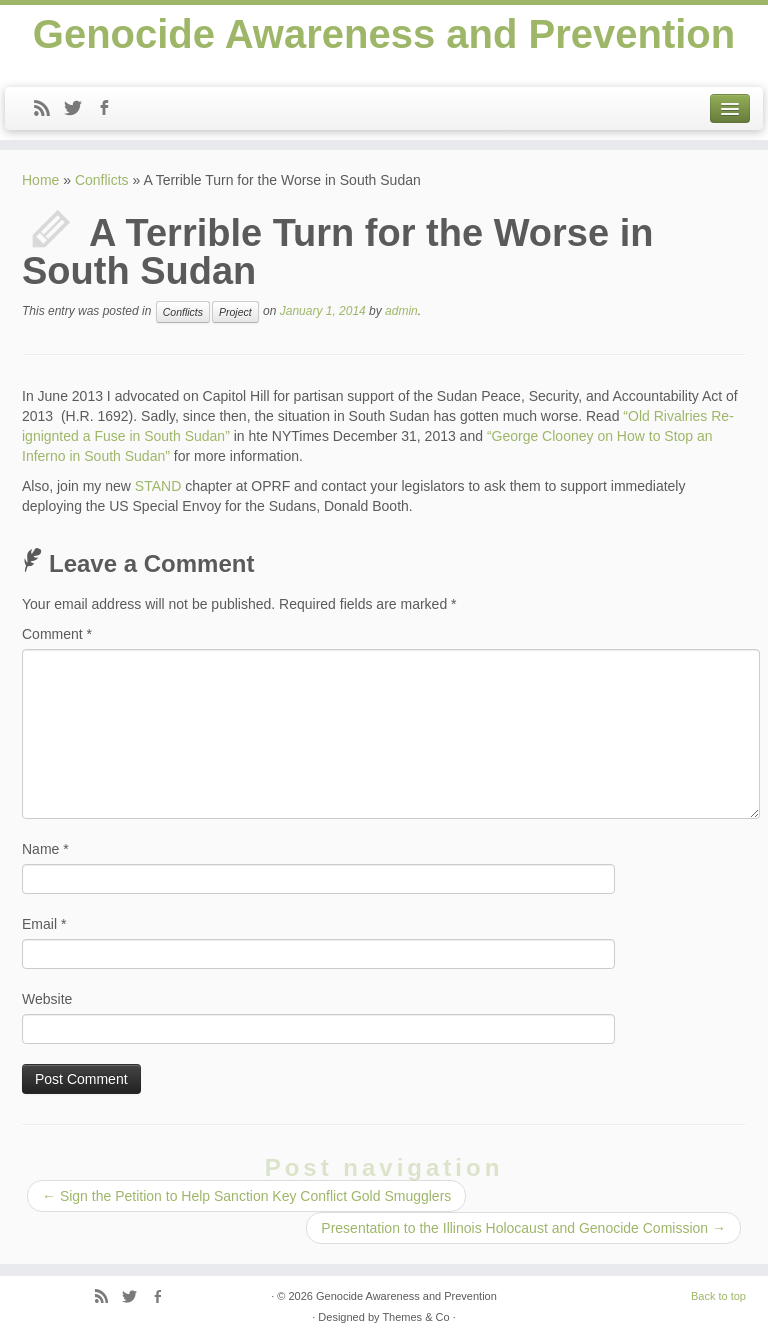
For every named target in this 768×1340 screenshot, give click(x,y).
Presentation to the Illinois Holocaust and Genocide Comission (523, 1228)
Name (45, 849)
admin (401, 311)
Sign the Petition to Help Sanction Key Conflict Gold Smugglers (246, 1196)
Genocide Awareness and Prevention (384, 34)
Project (235, 312)
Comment (57, 634)
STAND (158, 486)
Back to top (718, 1296)
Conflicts (102, 180)
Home (40, 180)
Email (44, 924)
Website (47, 999)
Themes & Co (415, 1317)
